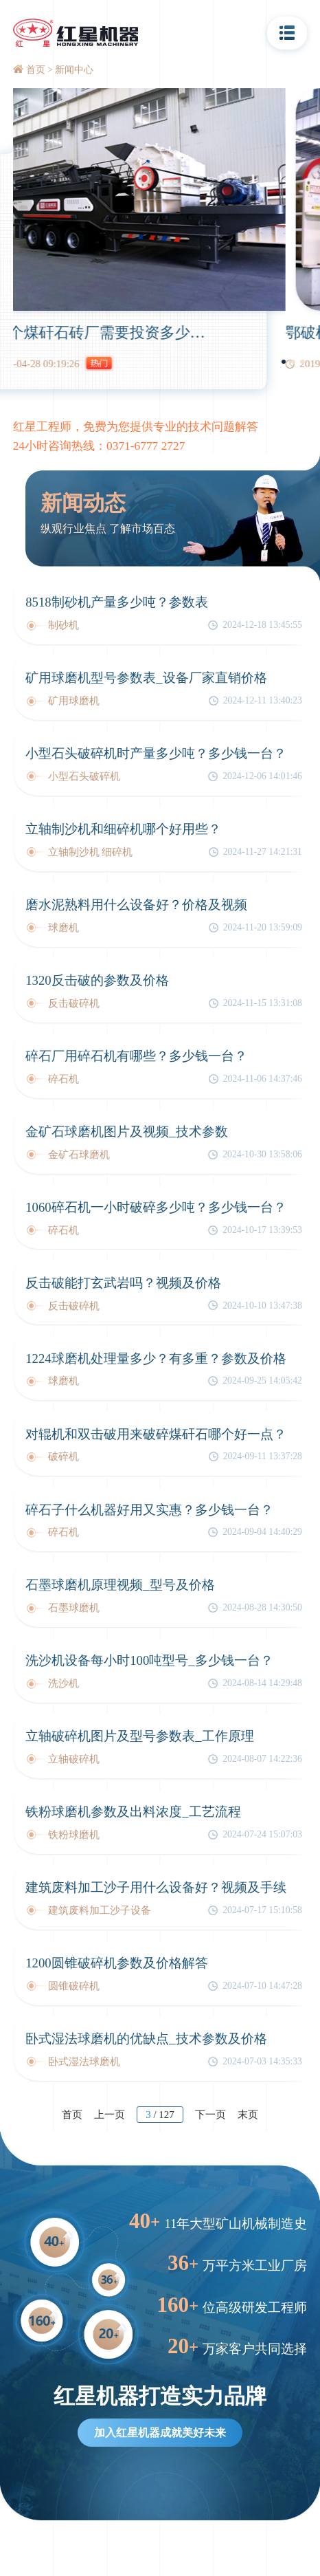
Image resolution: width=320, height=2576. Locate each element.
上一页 (109, 2114)
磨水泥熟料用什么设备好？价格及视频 (136, 904)
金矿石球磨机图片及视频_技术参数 (126, 1131)
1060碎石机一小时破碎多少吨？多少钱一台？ (155, 1207)
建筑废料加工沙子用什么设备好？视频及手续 (155, 1887)
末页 (248, 2114)
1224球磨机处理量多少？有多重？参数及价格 (155, 1358)
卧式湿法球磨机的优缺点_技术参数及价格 (145, 2038)
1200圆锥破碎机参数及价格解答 (116, 1963)
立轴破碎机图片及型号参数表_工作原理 (139, 1736)
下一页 (210, 2114)
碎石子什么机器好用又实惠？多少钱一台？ (149, 1510)
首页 (35, 70)
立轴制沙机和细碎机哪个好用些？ (123, 829)
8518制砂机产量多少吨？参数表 (116, 602)
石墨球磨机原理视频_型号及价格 (119, 1585)
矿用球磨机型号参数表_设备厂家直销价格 (145, 677)
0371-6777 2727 (145, 445)
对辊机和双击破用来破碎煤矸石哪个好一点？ (155, 1434)
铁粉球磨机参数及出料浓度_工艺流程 (132, 1811)
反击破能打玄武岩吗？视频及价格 (123, 1283)
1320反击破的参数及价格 (96, 980)
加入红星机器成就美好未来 (160, 2432)
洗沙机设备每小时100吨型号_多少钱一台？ (149, 1660)
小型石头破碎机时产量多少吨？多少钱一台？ (155, 753)
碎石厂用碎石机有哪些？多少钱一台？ (136, 1056)
